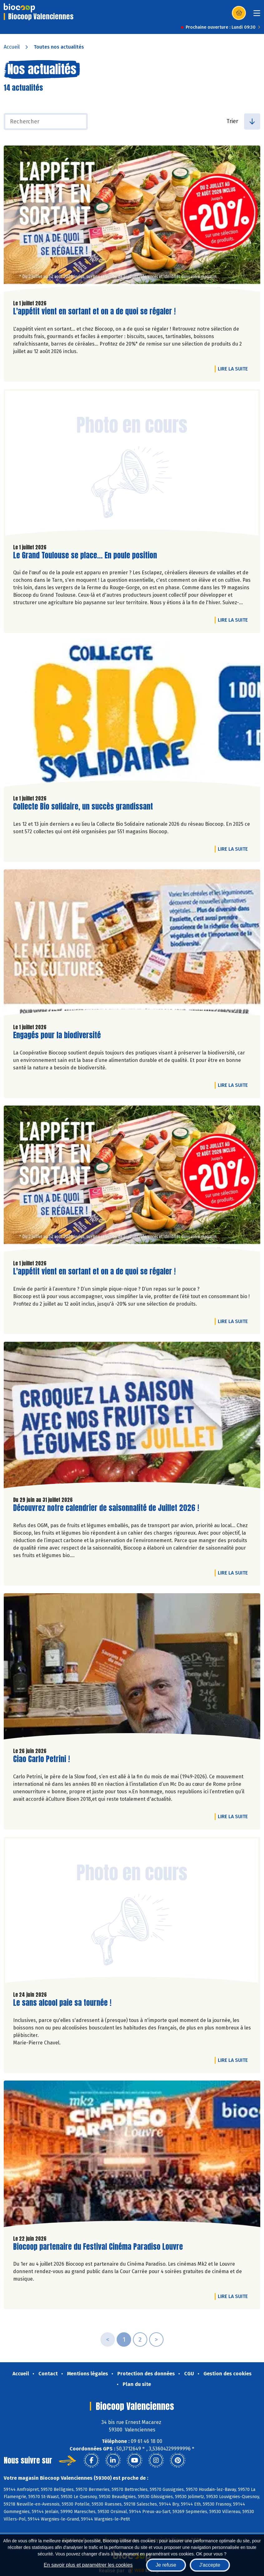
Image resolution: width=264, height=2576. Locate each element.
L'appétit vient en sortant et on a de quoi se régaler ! (94, 311)
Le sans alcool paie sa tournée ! (62, 2002)
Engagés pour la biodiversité (57, 1035)
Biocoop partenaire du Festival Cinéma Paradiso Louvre (98, 2246)
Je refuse (166, 2565)
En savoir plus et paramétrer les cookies (88, 2565)
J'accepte (209, 2565)
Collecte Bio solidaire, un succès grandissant (83, 806)
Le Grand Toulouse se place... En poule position (85, 555)
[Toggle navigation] (256, 15)
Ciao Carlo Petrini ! (41, 1759)
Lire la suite (234, 369)
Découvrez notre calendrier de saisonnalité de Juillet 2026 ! (106, 1508)
